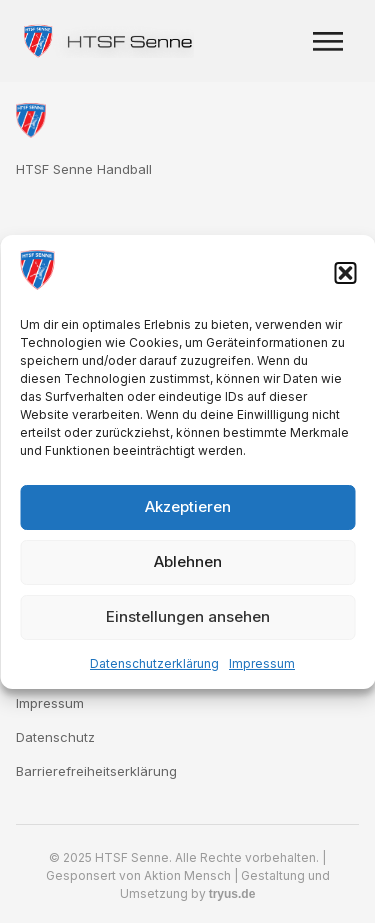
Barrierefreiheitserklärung (96, 771)
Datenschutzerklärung (154, 663)
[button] (345, 273)
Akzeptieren (188, 506)
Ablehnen (188, 561)
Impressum (262, 663)
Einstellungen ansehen (188, 616)
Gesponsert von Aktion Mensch (138, 875)
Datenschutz (55, 737)
